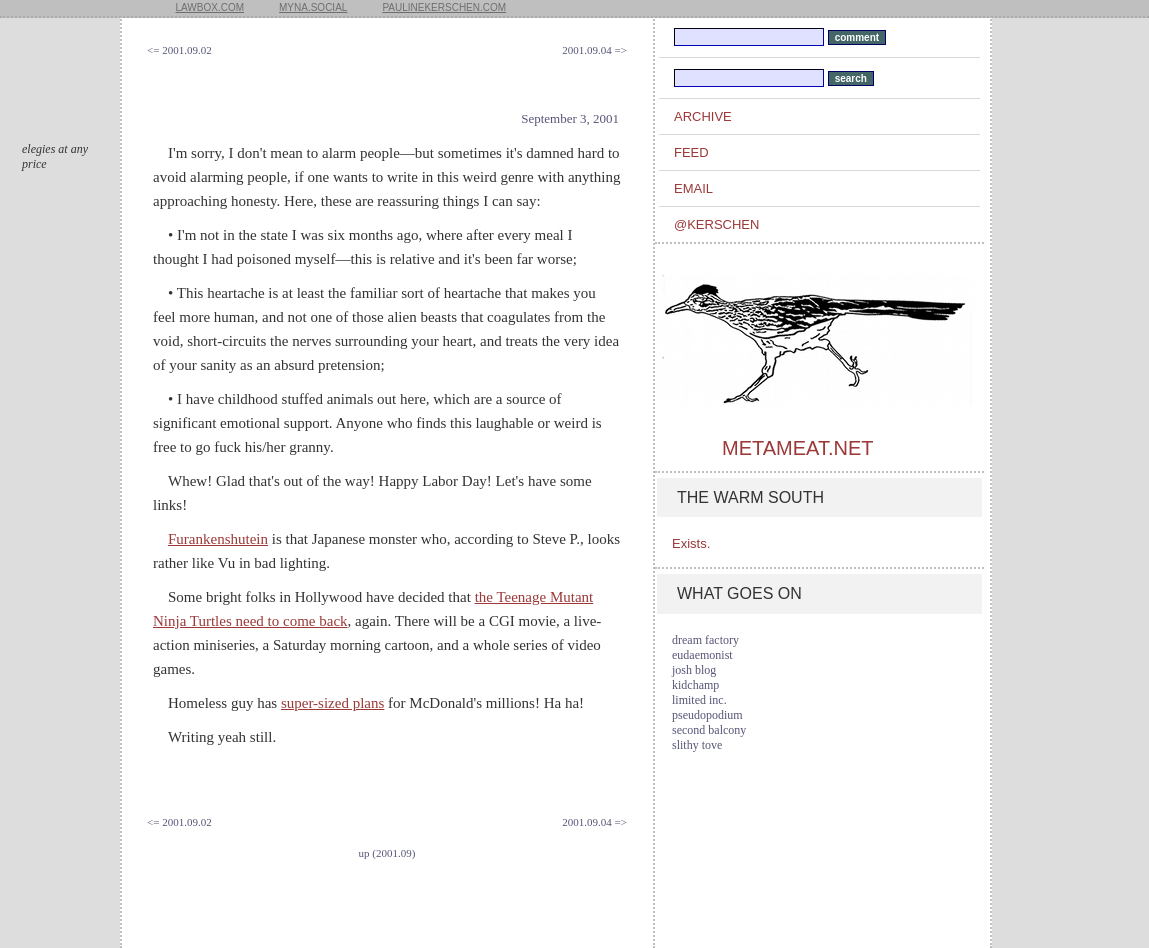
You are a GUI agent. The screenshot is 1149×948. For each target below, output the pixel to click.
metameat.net (797, 448)
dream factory (705, 640)
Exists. (691, 543)
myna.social (313, 7)
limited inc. (699, 700)
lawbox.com (210, 7)
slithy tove (697, 745)
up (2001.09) (387, 853)
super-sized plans (332, 703)
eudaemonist (702, 655)
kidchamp (695, 685)
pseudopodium (707, 715)
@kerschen (716, 224)
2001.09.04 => (594, 50)
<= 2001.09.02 (179, 50)
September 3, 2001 (570, 118)
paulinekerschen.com (444, 7)
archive (703, 116)
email (693, 188)
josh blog (694, 670)
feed (691, 152)
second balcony (709, 730)
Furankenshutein (218, 539)
